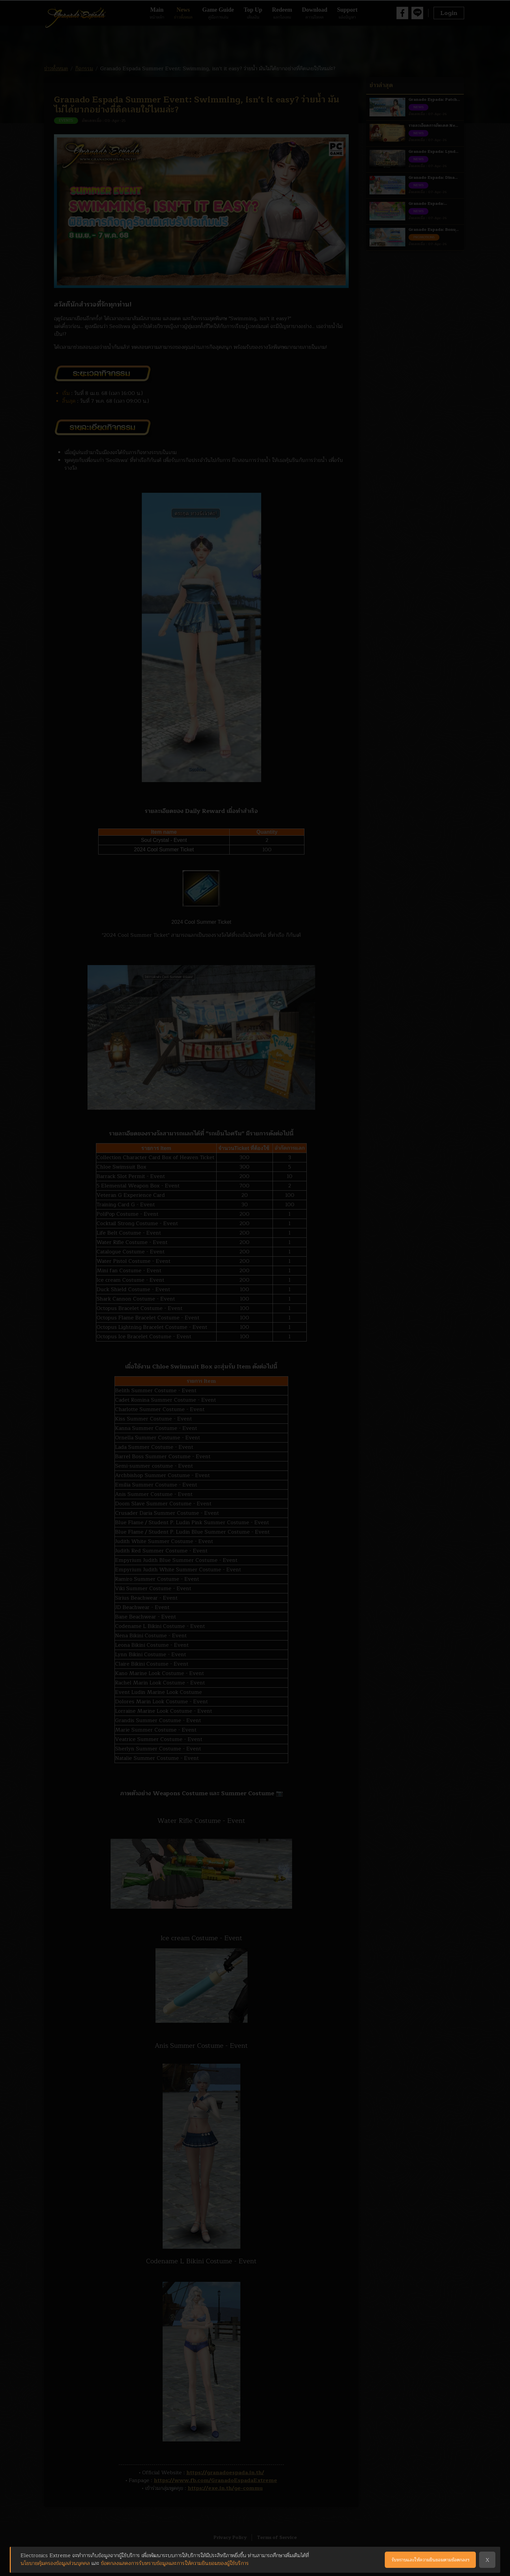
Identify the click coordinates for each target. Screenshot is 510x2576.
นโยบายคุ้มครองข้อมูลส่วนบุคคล (55, 2563)
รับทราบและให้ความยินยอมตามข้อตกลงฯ (430, 2560)
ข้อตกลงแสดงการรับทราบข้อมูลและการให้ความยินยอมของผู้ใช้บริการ (175, 2563)
